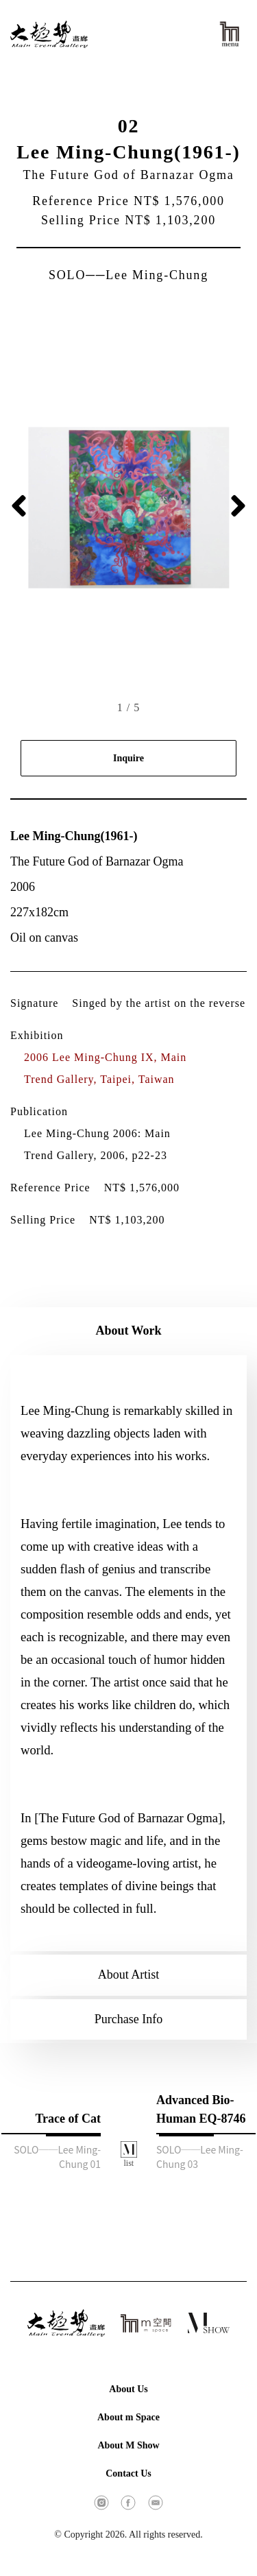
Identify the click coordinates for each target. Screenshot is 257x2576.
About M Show (128, 2445)
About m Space (128, 2417)
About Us (128, 2389)
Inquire (128, 758)
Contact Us (128, 2473)
